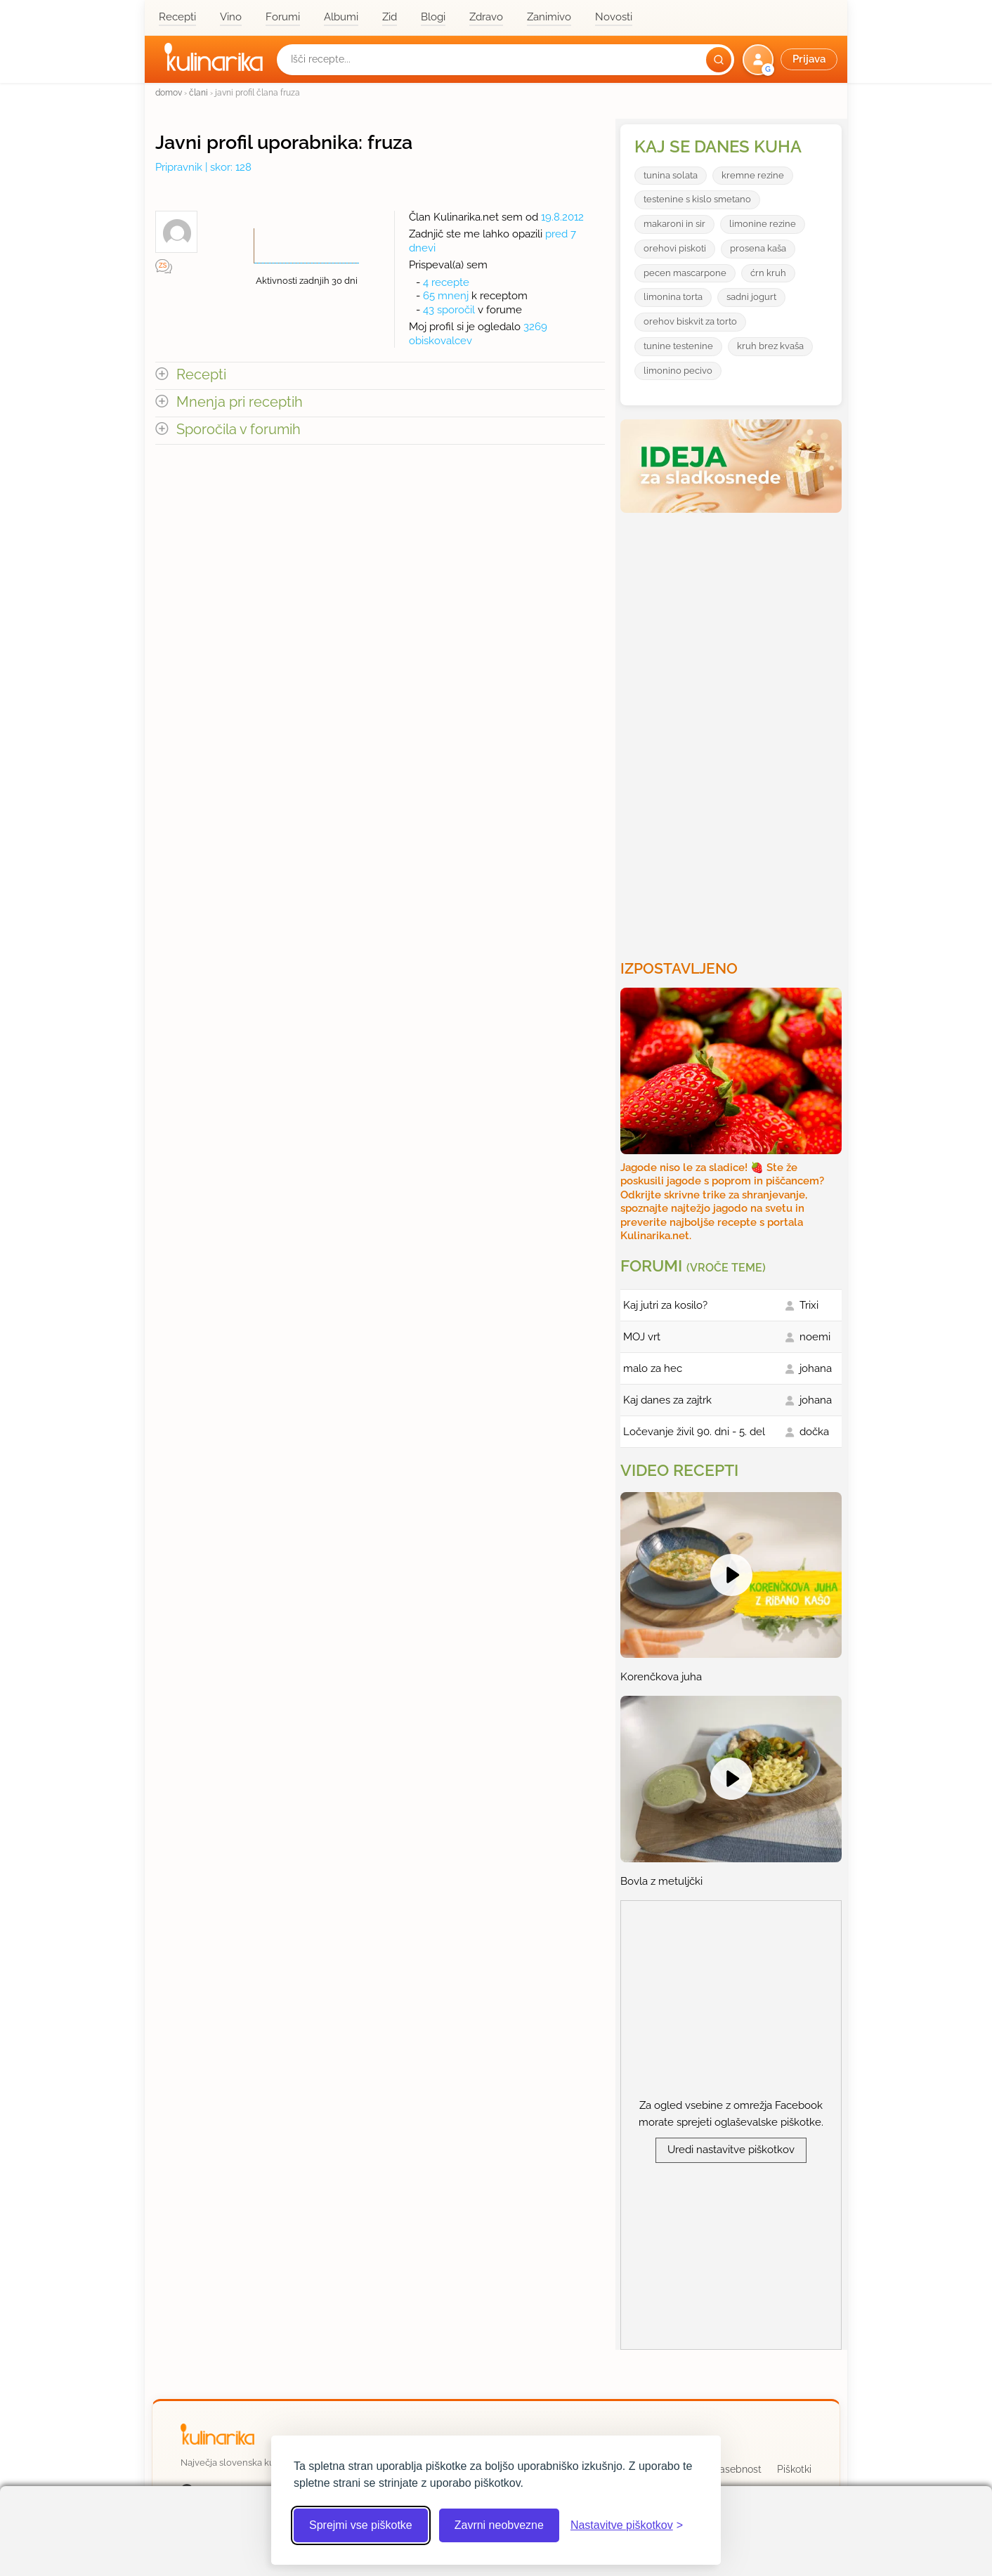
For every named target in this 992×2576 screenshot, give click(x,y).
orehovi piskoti (675, 248)
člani (198, 92)
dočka (814, 1431)
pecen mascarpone (685, 273)
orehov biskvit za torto (690, 321)
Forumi (283, 17)
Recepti (177, 17)
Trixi (809, 1305)
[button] (791, 59)
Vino (231, 17)
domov (168, 92)
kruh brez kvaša (770, 346)
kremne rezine (753, 175)
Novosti (613, 17)
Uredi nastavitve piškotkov (731, 2149)
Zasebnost (737, 2469)
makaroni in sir (674, 223)
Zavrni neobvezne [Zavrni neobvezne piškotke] (499, 2525)
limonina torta (673, 297)
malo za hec (652, 1368)
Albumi (341, 17)
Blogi (433, 17)
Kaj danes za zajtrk (667, 1400)
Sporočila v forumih (238, 429)
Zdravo (486, 17)
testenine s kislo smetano (697, 199)
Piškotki (794, 2469)
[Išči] (718, 59)
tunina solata (671, 175)
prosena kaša (758, 248)
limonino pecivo (678, 370)
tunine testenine (678, 346)
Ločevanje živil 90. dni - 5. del (694, 1431)
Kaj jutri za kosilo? (665, 1305)
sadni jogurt (751, 297)
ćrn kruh (768, 273)
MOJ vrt (641, 1337)
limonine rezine (762, 223)
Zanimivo (549, 17)
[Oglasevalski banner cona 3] (732, 730)
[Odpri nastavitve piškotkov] (626, 2525)
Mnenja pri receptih (239, 402)
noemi (815, 1337)
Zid (389, 17)
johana (816, 1368)
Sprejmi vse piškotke (360, 2525)
